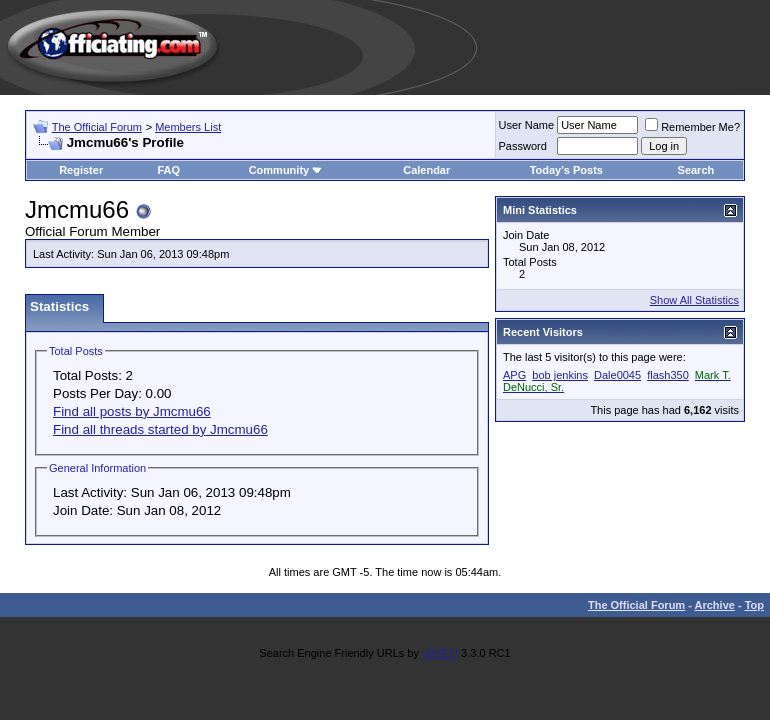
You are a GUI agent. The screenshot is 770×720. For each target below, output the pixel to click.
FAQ (168, 170)
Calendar (426, 170)
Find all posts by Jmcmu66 (132, 411)
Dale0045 (617, 375)
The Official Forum (97, 127)
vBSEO (440, 653)
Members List (188, 127)
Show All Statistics (694, 300)
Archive (715, 605)
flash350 (668, 375)
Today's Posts (566, 170)
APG (514, 375)
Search (696, 170)
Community (286, 170)
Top (754, 605)
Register (81, 170)
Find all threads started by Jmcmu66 (160, 429)
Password (523, 146)
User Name (527, 125)
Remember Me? (692, 127)
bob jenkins (560, 375)
